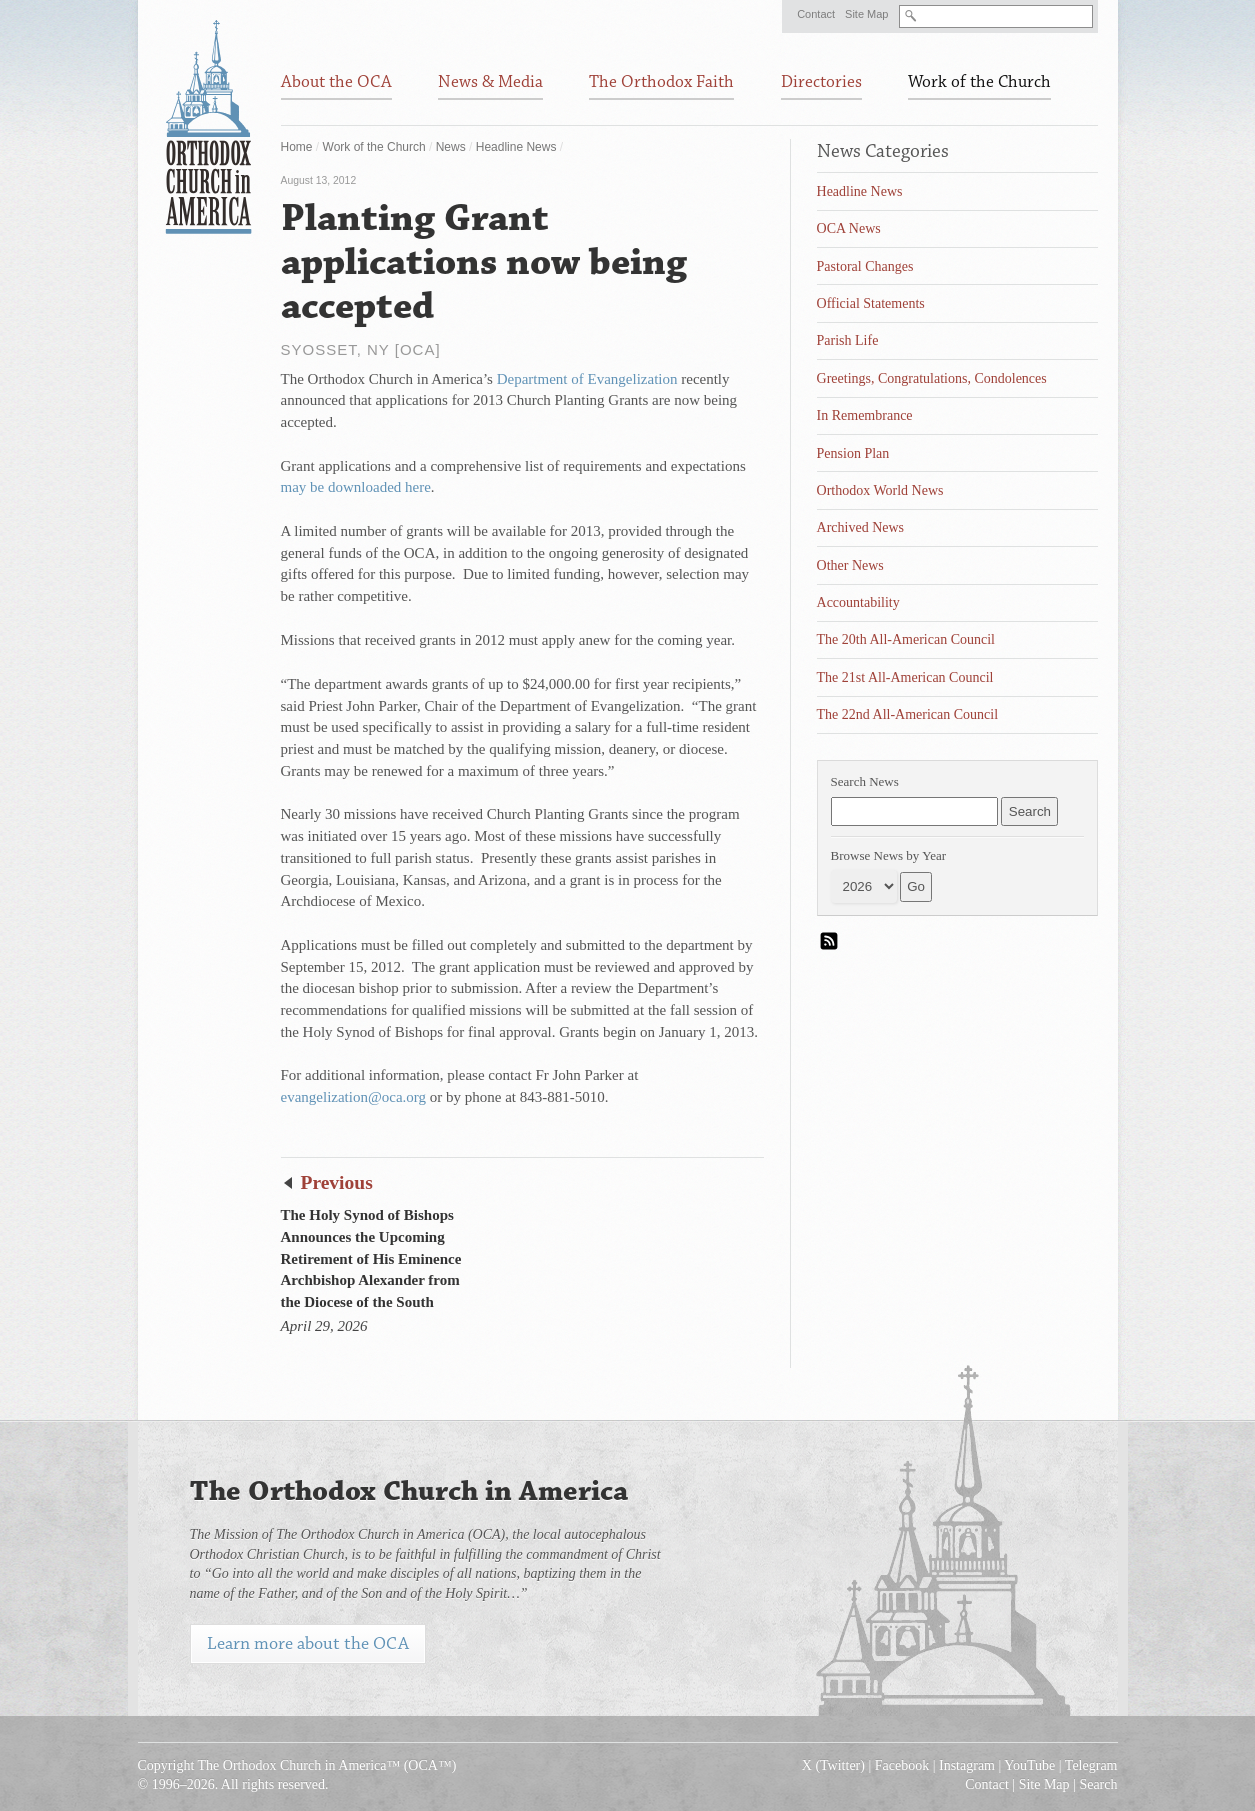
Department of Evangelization (587, 379)
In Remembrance (865, 415)
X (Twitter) (833, 1765)
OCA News (849, 228)
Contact (816, 14)
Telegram (1091, 1765)
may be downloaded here (356, 487)
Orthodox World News (880, 490)
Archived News (860, 527)
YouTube (1029, 1765)
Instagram (967, 1765)
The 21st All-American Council (905, 677)
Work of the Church (374, 147)
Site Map (866, 14)
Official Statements (871, 303)
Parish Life (848, 340)
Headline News (516, 147)
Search (1098, 1784)
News (451, 147)
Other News (850, 565)
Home (297, 147)
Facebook (902, 1765)
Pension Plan (853, 453)
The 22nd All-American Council (908, 714)
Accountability (858, 602)
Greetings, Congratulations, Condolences (932, 378)
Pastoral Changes (865, 266)
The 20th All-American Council (906, 639)
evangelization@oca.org (354, 1097)
